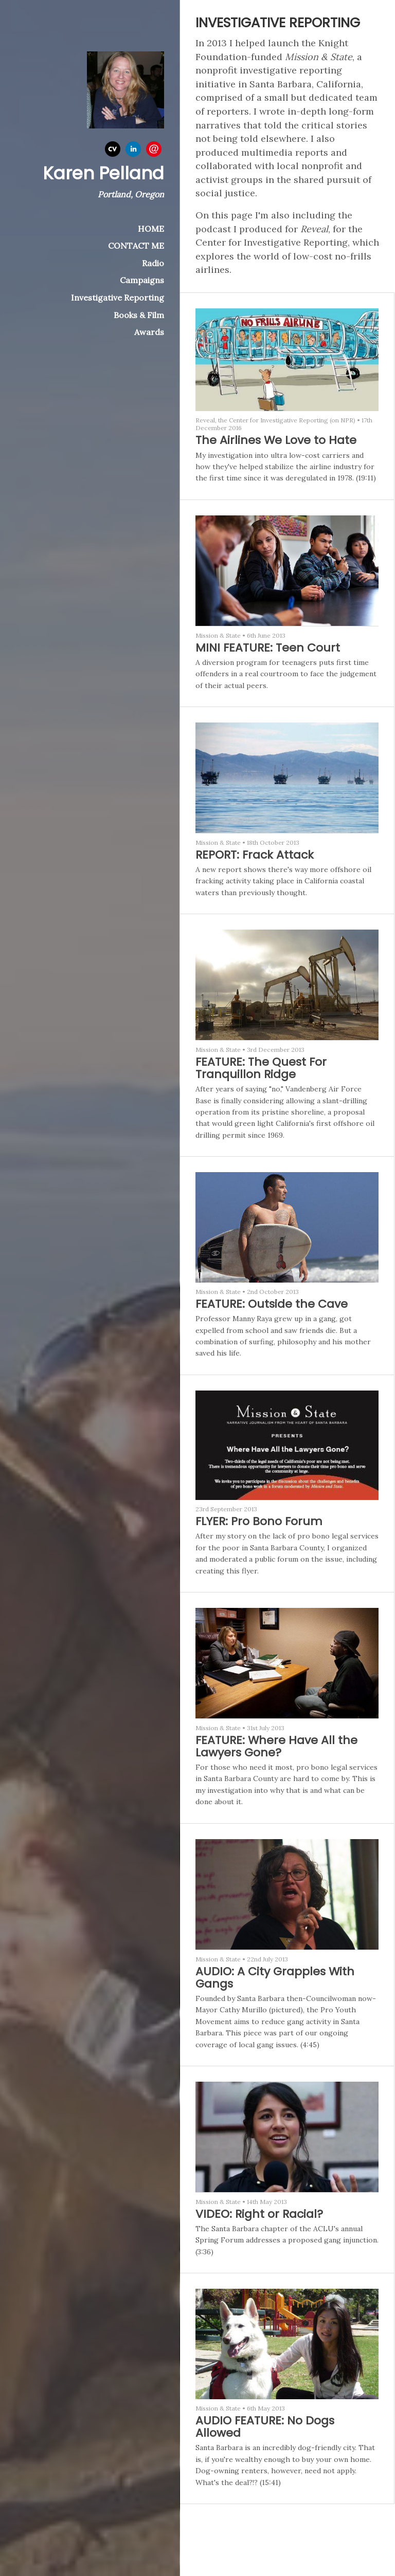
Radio (153, 263)
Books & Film (139, 315)
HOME (151, 229)
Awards (149, 332)
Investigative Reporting (117, 297)
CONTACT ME (136, 245)
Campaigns (142, 280)
